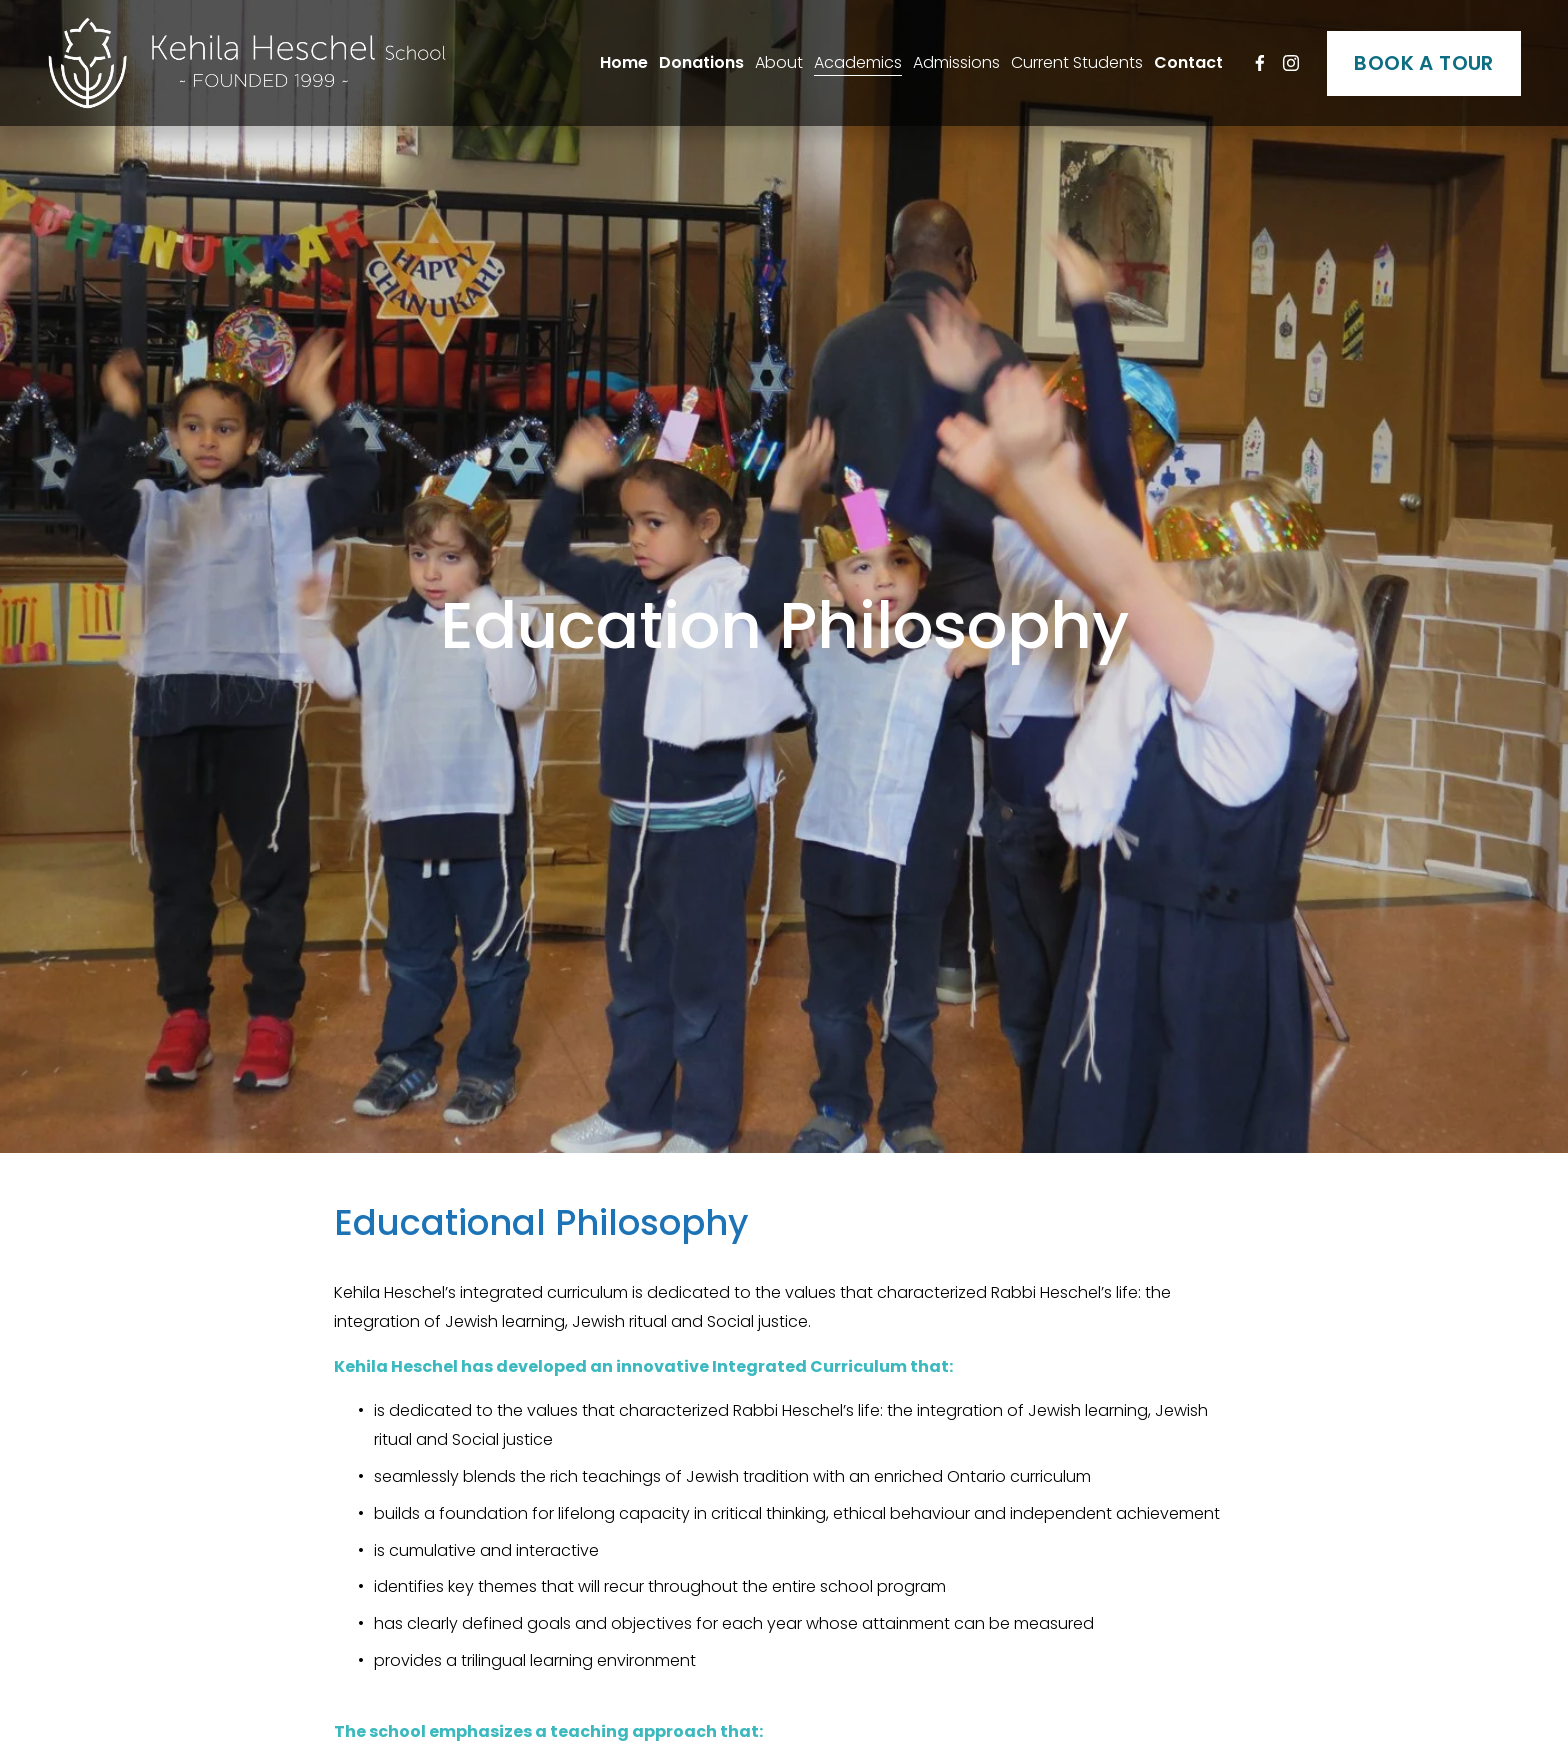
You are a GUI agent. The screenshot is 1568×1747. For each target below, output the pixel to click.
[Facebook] (1260, 63)
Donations (701, 62)
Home (624, 62)
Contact (1188, 62)
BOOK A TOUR (1423, 63)
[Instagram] (1291, 63)
